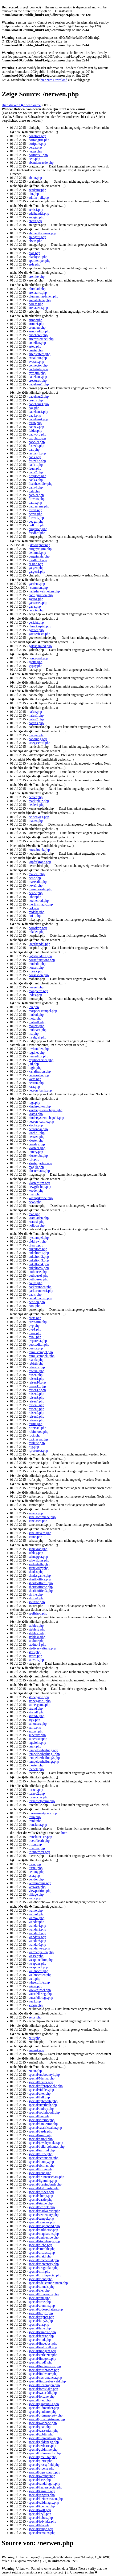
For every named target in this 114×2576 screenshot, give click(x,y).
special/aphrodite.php (43, 2101)
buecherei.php (38, 335)
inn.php (34, 1007)
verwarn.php (37, 1887)
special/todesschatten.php (46, 2309)
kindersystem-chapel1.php (46, 1117)
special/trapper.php (41, 2317)
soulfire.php (37, 1602)
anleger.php (36, 217)
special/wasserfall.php (43, 2430)
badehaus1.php (39, 384)
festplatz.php (37, 438)
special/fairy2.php (41, 2320)
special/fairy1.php (41, 2313)
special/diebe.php (40, 2245)
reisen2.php (36, 1394)
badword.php (37, 434)
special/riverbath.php (43, 2105)
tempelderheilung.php (43, 1750)
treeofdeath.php (39, 1840)
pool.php (34, 1306)
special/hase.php (40, 2480)
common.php (39, 587)
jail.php (34, 1064)
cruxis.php (36, 400)
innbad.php (36, 1014)
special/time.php (40, 2302)
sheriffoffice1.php (41, 1583)
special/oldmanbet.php (44, 2408)
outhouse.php (38, 1271)
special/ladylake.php (42, 2521)
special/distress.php (42, 2252)
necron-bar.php (39, 1075)
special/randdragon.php (44, 2483)
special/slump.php (41, 2196)
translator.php (38, 1824)
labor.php (35, 897)
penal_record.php (40, 1298)
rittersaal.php (37, 1428)
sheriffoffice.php (40, 1579)
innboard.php (37, 1030)
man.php (34, 1214)
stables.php (36, 1625)
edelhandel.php (39, 213)
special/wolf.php (40, 2510)
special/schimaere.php (43, 2158)
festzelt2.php (37, 461)
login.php (35, 1067)
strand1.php (36, 1712)
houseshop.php (39, 975)
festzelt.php (36, 445)
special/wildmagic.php (44, 2502)
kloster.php (36, 1140)
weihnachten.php (40, 1975)
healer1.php (36, 804)
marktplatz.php (39, 801)
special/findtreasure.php (45, 2366)
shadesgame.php (40, 1575)
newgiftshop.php (40, 1186)
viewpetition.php (40, 1890)
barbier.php (36, 495)
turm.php (35, 1864)
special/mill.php (39, 2271)
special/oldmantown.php (45, 2438)
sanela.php (36, 1513)
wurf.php (35, 2001)
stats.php (34, 1652)
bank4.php (36, 487)
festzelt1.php (37, 453)
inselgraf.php (37, 1037)
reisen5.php (36, 1405)
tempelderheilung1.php (44, 1754)
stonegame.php (39, 1697)
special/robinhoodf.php (44, 2112)
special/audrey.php (41, 2108)
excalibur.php (38, 358)
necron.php (36, 1083)
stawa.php (35, 1656)
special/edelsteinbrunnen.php (48, 2283)
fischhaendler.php (40, 483)
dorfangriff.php (39, 140)
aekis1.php (36, 209)
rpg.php (34, 1447)
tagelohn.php (37, 1742)
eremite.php (37, 276)
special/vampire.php (42, 2332)
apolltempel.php (39, 260)
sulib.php (35, 1727)
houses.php (36, 967)
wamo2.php (36, 1918)
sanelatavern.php (40, 1533)
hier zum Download (53, 80)
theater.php (36, 1765)
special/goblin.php (41, 2434)
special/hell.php (39, 2097)
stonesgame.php (39, 1704)
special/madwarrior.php (44, 2211)
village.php (36, 1894)
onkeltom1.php (39, 1253)
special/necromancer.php (45, 2377)
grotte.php (35, 662)
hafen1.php (36, 715)
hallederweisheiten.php (44, 591)
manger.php (36, 735)
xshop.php (35, 2005)
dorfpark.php (37, 143)
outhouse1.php (38, 1275)
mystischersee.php (41, 1060)
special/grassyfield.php (44, 2464)
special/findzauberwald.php (47, 2381)
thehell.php (36, 1769)
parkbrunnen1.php (41, 1290)
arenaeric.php (38, 292)
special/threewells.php (44, 2294)
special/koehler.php (42, 2506)
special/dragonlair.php (43, 2267)
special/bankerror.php (43, 2124)
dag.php (34, 408)
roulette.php (37, 1443)
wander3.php (37, 1933)
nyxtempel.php (39, 1237)
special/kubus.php (41, 2517)
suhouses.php (38, 1723)
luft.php (34, 1159)
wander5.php (37, 1941)
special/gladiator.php (43, 2411)
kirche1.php (37, 1133)
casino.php (36, 564)
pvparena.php (38, 1340)
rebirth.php (36, 1363)
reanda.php (36, 1359)
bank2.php (36, 472)
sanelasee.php (38, 1521)
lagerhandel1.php (40, 956)
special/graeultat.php (43, 2457)
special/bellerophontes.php (47, 2146)
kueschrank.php (39, 849)
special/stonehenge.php (44, 2241)
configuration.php (41, 595)
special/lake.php (39, 2525)
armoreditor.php (39, 331)
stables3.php (37, 1633)
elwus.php (35, 241)
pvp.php (34, 1325)
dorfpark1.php (38, 155)
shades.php (36, 1571)
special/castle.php (40, 2199)
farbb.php (35, 423)
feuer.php (35, 468)
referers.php (37, 1367)
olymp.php (36, 1245)
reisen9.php (36, 1420)
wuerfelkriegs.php (41, 1997)
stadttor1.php (37, 1644)
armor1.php (36, 323)
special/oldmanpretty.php (45, 2415)
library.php (36, 971)
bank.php (35, 457)
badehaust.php (38, 419)
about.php (35, 177)
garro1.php (36, 599)
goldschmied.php (40, 646)
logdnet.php (37, 1052)
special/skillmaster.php (44, 2188)
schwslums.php (39, 1560)
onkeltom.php (38, 1249)
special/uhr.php (39, 2324)
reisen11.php (37, 1386)
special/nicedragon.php (44, 2385)
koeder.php (36, 1190)
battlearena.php (39, 506)
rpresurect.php (38, 1450)
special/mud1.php (40, 2362)
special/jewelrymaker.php (46, 2142)
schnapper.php (38, 1556)
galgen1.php (37, 571)
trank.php (35, 1821)
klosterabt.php (38, 1155)
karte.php (35, 1079)
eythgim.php (37, 373)
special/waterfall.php (43, 2392)
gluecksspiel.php (40, 626)
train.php (35, 1817)
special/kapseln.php (42, 2491)
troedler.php (37, 1848)
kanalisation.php (40, 1071)
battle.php (35, 502)
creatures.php (38, 380)
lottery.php (36, 1152)
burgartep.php (38, 529)
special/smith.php (40, 2135)
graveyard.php (38, 658)
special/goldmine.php (43, 2449)
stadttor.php (36, 1641)
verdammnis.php (40, 1883)
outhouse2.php (38, 1279)
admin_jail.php (39, 197)
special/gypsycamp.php (44, 2472)
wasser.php (36, 1956)
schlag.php (36, 1553)
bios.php (34, 253)
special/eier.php (39, 2290)
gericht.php (36, 622)
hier (64, 1833)
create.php (35, 350)
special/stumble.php (42, 2249)
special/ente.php (39, 2298)
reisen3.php (36, 1397)
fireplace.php (37, 476)
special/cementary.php (43, 2214)
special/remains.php (42, 2533)
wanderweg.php (39, 1948)
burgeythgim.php (40, 549)
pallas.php (35, 1283)
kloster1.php (37, 1148)
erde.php (34, 264)
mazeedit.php (38, 881)
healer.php (35, 797)
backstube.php (38, 369)
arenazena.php (38, 307)
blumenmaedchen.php (43, 296)
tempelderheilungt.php (44, 1761)
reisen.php (35, 1375)
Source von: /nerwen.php (38, 2543)
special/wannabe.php (43, 2423)
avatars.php (36, 361)
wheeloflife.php (39, 1982)
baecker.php (37, 442)
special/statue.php (41, 2203)
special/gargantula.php (44, 2404)
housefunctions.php (42, 960)
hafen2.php (36, 719)
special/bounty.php (41, 2161)
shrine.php (36, 1594)
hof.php (34, 908)
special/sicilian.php (41, 2165)
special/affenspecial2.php (46, 2086)
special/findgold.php (42, 2358)
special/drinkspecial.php (45, 2275)
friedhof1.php (38, 560)
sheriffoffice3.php (41, 1590)
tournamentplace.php (43, 1813)
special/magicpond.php (44, 2226)
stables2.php (37, 1629)
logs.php (34, 1102)
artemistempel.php (41, 339)
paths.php (35, 1294)
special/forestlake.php (43, 2389)
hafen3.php (36, 723)
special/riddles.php (41, 2089)
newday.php (37, 1144)
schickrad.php (38, 1549)
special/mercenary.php (44, 2264)
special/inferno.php (41, 2120)
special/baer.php (39, 2116)
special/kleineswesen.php (46, 2498)
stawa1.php (36, 1659)
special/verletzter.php (43, 2355)
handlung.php (38, 739)
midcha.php (36, 912)
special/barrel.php (41, 2139)
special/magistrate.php (44, 2233)
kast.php (34, 1086)
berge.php (35, 147)
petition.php (37, 1302)
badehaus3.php (39, 404)
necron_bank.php (40, 1090)
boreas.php (36, 304)
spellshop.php (38, 1613)
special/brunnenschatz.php (46, 2177)
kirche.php (36, 1125)
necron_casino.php (41, 1121)
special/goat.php (39, 2427)
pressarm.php (38, 1322)
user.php (34, 1875)
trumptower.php (39, 1852)
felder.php (35, 430)
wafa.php (35, 1898)
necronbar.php (38, 1129)
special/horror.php (41, 2082)
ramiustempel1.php (41, 1356)
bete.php (34, 159)
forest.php (35, 510)
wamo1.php (36, 1914)
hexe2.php (35, 893)
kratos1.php (36, 1221)
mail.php (34, 1194)
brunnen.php (37, 327)
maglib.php (36, 1167)
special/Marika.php (41, 2078)
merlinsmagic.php (41, 904)
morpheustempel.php (43, 1011)
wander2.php (37, 1929)
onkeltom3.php (39, 1260)
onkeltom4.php (39, 1264)
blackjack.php (38, 257)
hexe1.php (35, 885)
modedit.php (37, 963)
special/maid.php (40, 2256)
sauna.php (35, 1537)
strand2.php (36, 1716)
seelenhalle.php (39, 1564)
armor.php (35, 320)
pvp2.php (35, 1333)
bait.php (34, 449)
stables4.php (37, 1637)
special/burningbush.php (45, 2184)
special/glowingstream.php (47, 2419)
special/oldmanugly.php (45, 2453)
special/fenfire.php (41, 2336)
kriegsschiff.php (39, 743)
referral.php (36, 1371)
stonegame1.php (39, 1701)
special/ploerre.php (41, 2468)
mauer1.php (37, 874)
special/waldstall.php (43, 2347)
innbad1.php (37, 1022)
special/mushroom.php (44, 2370)
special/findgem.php (42, 2351)
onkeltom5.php (39, 1268)
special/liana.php (40, 2173)
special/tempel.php (41, 2218)
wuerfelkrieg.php (40, 1994)
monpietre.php (38, 991)
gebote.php (36, 610)
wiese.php (35, 1986)
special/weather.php (42, 2476)
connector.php (38, 365)
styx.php (34, 1720)
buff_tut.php (37, 525)
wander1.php (37, 1925)
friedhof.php (37, 533)
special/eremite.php (42, 2305)
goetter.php (36, 630)
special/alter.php (39, 2093)
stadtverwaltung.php (42, 1648)
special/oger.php (39, 2400)
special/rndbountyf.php (44, 2074)
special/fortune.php (41, 2396)
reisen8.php (36, 1416)
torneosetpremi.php (42, 1801)
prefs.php (35, 1318)
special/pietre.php (40, 2461)
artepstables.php (39, 354)
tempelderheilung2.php (44, 1757)
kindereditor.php (40, 1106)
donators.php (37, 136)
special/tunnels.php (41, 2286)
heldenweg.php (39, 817)
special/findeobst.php (43, 2343)
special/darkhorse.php (43, 2230)
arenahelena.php (39, 300)
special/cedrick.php (42, 2207)
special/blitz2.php (40, 2154)
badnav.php (36, 427)
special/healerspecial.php (45, 2487)
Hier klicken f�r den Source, (22, 105)
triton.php (35, 1844)
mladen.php (36, 931)
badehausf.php (38, 411)
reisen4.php (36, 1401)
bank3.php (36, 480)
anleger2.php (37, 237)
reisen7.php (36, 1412)
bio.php (34, 193)
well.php (34, 1978)
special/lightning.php (43, 2180)
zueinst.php (36, 2050)
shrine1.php (36, 1598)
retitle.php (35, 1424)
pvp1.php (35, 1329)
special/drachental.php (44, 2260)
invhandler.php (39, 1048)
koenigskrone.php (41, 1198)
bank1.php (36, 464)
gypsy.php (35, 666)
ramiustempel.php (41, 1352)
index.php (35, 995)
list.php (34, 1033)
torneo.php (36, 1789)
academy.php (37, 190)
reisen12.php (37, 1390)
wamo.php (36, 1910)
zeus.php (34, 2038)
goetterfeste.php (39, 634)
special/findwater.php (43, 2373)
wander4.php (37, 1937)
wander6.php (37, 1944)
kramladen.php (39, 1218)
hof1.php (35, 916)
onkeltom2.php (39, 1256)
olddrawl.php (37, 1241)
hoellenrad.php (39, 900)
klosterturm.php (39, 1183)
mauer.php (36, 820)
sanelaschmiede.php (42, 1517)
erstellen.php (37, 342)
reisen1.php (36, 1378)
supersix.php (37, 1735)
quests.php (36, 1348)
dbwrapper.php (40, 545)
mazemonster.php (40, 889)
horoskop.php (38, 928)
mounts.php (36, 1026)
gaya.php (35, 606)
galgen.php (36, 568)
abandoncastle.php (41, 162)
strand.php (36, 1708)
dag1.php (35, 415)
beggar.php (36, 521)
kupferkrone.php (40, 862)
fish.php (34, 491)
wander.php (36, 1922)
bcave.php (35, 514)
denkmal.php (37, 552)
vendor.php (36, 1879)
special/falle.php (40, 2328)
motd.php (35, 1018)
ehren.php (35, 221)
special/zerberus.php (42, 2445)
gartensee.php (38, 602)
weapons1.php (38, 1967)
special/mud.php (40, 2339)
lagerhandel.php (39, 944)
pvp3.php (35, 1337)
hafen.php (35, 711)
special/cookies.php (42, 2222)
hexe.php (35, 878)
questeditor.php (39, 1344)
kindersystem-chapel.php (45, 1110)
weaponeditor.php (41, 1959)
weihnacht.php (38, 1971)
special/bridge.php (41, 2169)
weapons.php (37, 1963)
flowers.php (37, 499)
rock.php (34, 1435)
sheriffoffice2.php (41, 1587)
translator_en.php (40, 1837)
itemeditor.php (38, 1056)
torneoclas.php (38, 1797)
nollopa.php (37, 1225)
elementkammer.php (42, 233)
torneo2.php (37, 1793)
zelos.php (35, 2017)
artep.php (35, 346)
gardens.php (37, 584)
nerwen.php (36, 1136)
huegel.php (36, 987)
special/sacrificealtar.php (45, 2127)
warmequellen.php (41, 1952)
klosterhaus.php (39, 1170)
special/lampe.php (41, 2529)
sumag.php (36, 1731)
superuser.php (38, 1739)
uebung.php (36, 1872)
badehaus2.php (39, 396)
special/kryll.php (40, 2514)
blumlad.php (37, 289)
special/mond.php (40, 2279)
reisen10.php (37, 1382)
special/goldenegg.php (44, 2442)
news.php (35, 1202)
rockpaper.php (38, 1439)
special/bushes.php (41, 2192)
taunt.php (35, 1746)
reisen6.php (36, 1409)
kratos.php (36, 1114)
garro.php (35, 151)
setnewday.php (39, 1568)
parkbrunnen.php (40, 1287)
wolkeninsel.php (40, 1990)
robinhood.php (38, 1431)
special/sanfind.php (42, 2150)
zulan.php (35, 2071)
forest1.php (36, 517)
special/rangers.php (42, 2495)
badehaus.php (38, 376)
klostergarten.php (40, 1163)
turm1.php (35, 1868)
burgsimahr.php (39, 556)
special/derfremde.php (44, 2237)
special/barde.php (40, 2131)
